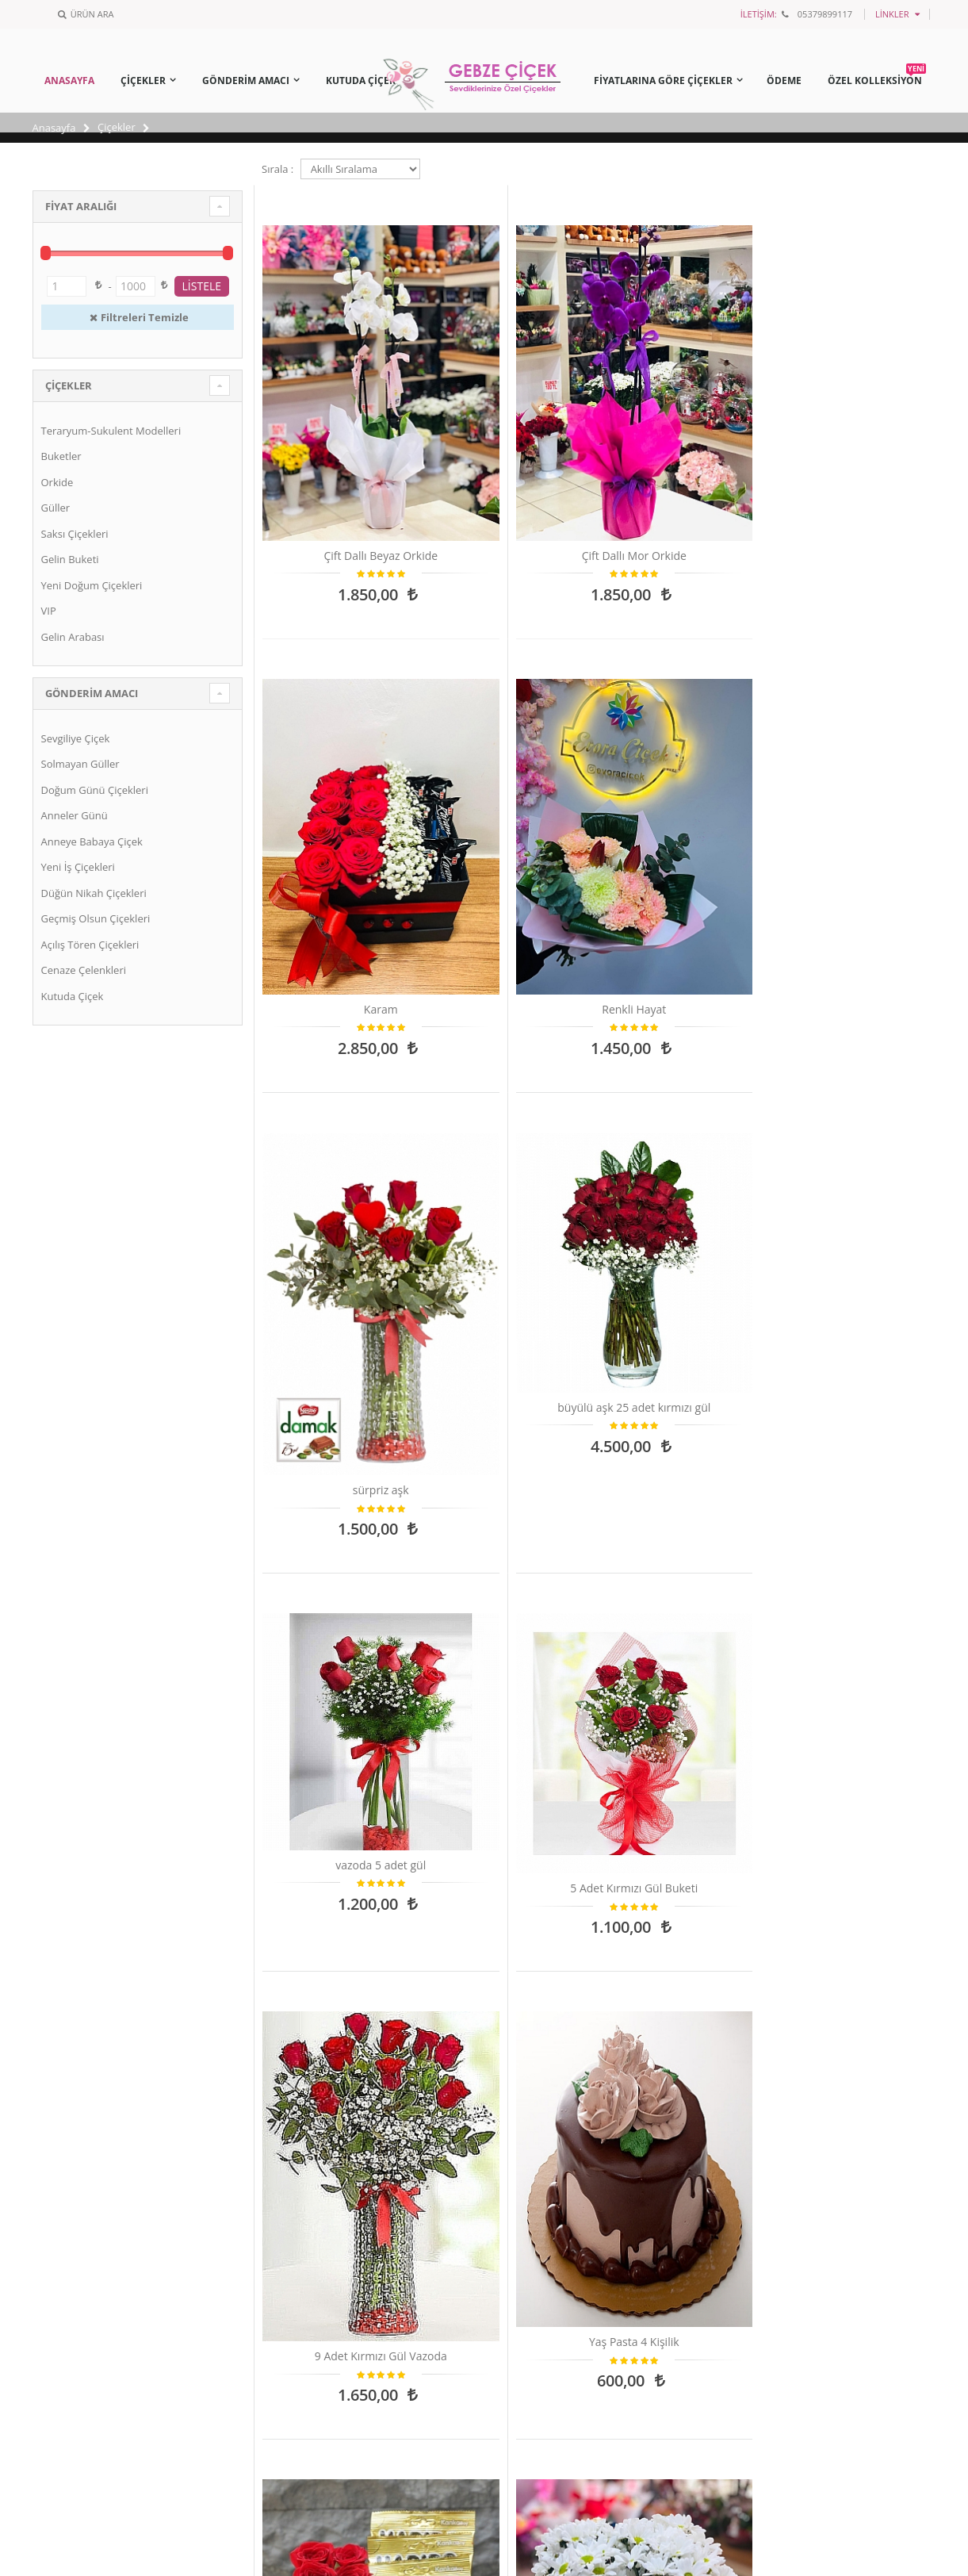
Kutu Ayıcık (512, 1512)
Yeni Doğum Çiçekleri (92, 585)
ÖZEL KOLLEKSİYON (877, 78)
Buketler (61, 456)
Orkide (57, 482)
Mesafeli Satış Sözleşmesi (103, 2269)
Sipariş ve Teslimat (87, 2164)
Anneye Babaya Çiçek (92, 841)
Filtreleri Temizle (137, 317)
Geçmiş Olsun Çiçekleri (96, 918)
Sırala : (277, 169)
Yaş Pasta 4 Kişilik (513, 1157)
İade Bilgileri (72, 2243)
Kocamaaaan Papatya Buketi (340, 1520)
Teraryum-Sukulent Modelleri (111, 431)
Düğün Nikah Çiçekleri (94, 893)
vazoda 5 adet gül (686, 741)
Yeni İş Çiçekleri (78, 867)
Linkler (892, 14)
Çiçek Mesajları (544, 2164)
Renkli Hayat (858, 447)
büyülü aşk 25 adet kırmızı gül (513, 764)
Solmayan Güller (80, 764)
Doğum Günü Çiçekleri (94, 790)
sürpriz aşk (340, 811)
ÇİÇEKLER (143, 80)
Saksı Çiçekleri (75, 534)
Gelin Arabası (73, 637)
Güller (56, 507)
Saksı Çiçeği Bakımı (554, 2138)
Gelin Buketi (70, 559)
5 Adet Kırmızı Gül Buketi (858, 757)
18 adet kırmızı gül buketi (858, 1512)
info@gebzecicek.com (334, 2260)
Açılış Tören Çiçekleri (90, 944)
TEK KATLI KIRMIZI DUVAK (685, 1512)
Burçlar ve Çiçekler (553, 2217)
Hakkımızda (70, 2217)
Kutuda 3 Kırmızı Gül (340, 1861)
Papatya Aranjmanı (858, 1157)
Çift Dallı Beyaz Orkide (340, 447)
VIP (48, 611)
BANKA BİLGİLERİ (84, 2138)
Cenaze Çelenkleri (84, 970)
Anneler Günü (74, 815)
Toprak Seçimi (542, 2243)
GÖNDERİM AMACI (245, 80)
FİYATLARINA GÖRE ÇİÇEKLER (663, 80)
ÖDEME (784, 80)
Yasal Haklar (72, 2190)
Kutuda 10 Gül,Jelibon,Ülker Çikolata (685, 1151)
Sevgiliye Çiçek (75, 738)
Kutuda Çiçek (72, 996)
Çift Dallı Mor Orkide (513, 447)
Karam (685, 447)
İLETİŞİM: (758, 14)
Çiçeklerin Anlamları (556, 2190)
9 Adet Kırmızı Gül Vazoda (340, 1167)
